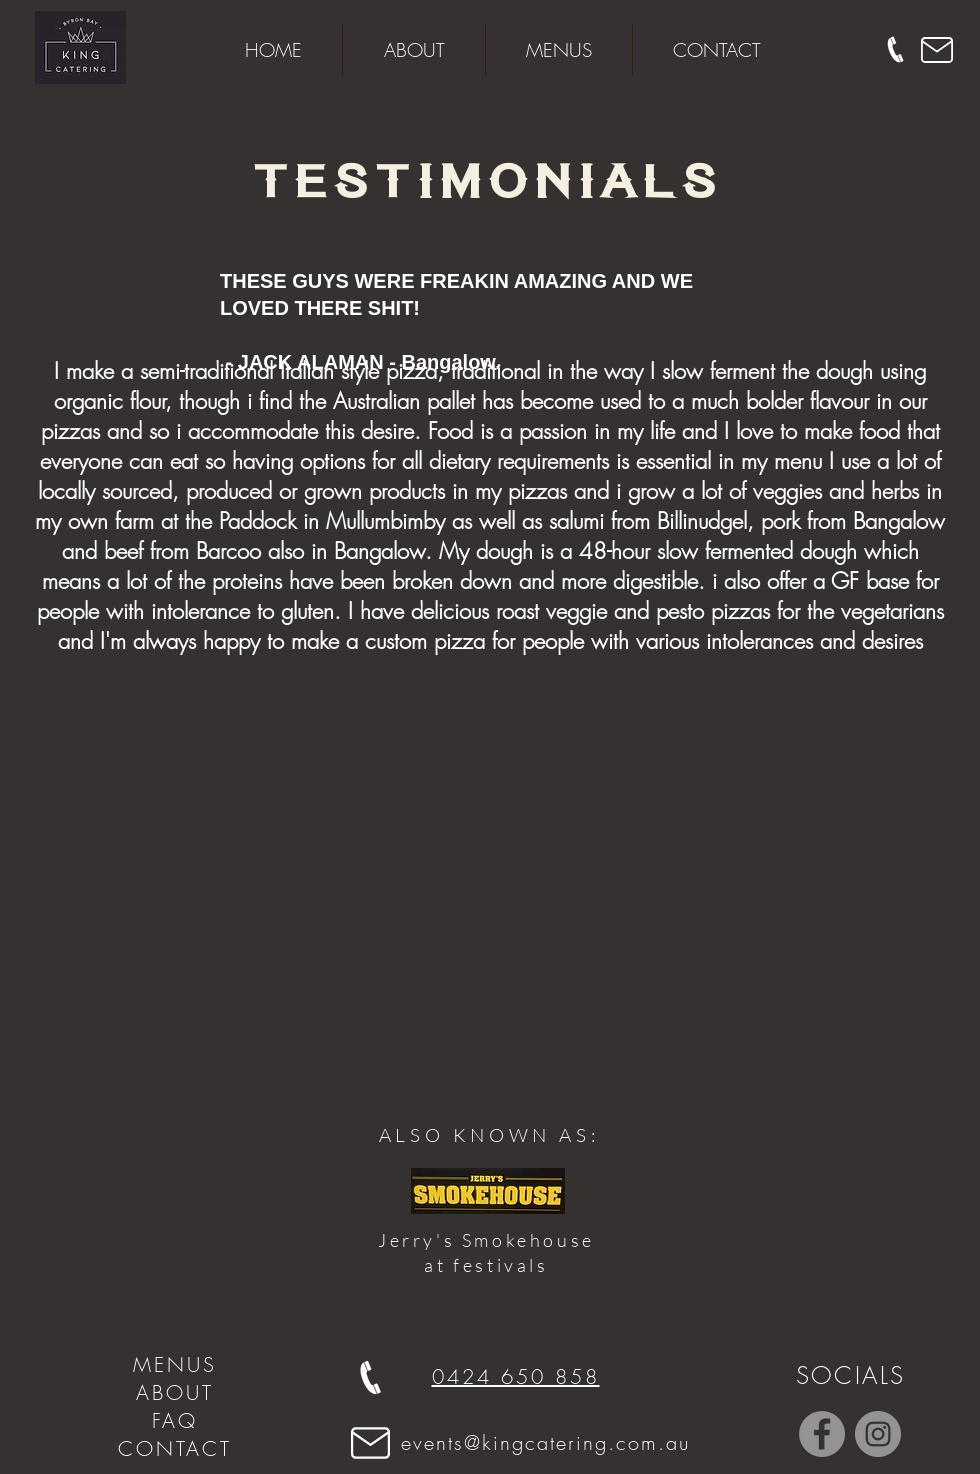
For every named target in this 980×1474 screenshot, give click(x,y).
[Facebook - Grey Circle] (822, 1434)
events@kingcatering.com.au (545, 1442)
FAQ (175, 1420)
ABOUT (175, 1392)
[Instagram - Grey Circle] (878, 1434)
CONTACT (175, 1448)
